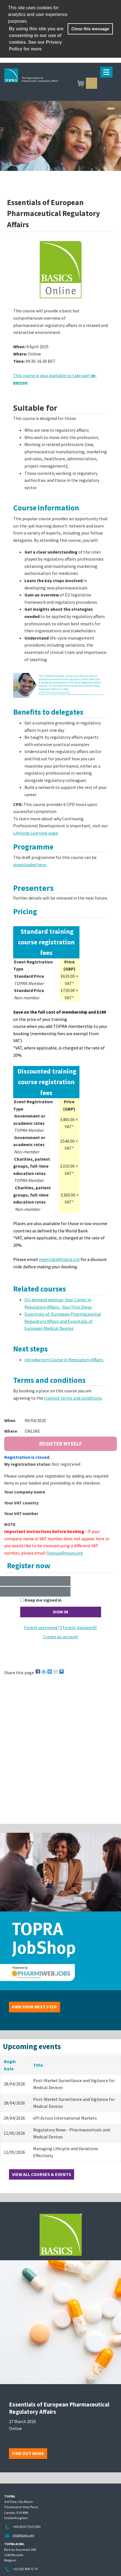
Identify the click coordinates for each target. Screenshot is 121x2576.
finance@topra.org (64, 1553)
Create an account (60, 1636)
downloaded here (29, 864)
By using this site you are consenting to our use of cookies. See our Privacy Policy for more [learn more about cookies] (36, 38)
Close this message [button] (90, 29)
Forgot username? (42, 1627)
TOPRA (58, 83)
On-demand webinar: (44, 1299)
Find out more (28, 2453)
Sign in (91, 83)
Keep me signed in (43, 1600)
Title (38, 2065)
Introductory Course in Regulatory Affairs (64, 1359)
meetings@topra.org (59, 1259)
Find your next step (34, 2007)
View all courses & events (41, 2174)
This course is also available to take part (52, 375)
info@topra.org (23, 2535)
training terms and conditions (73, 1398)
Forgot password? (80, 1627)
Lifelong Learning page (35, 833)
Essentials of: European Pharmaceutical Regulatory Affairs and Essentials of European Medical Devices (62, 1321)
